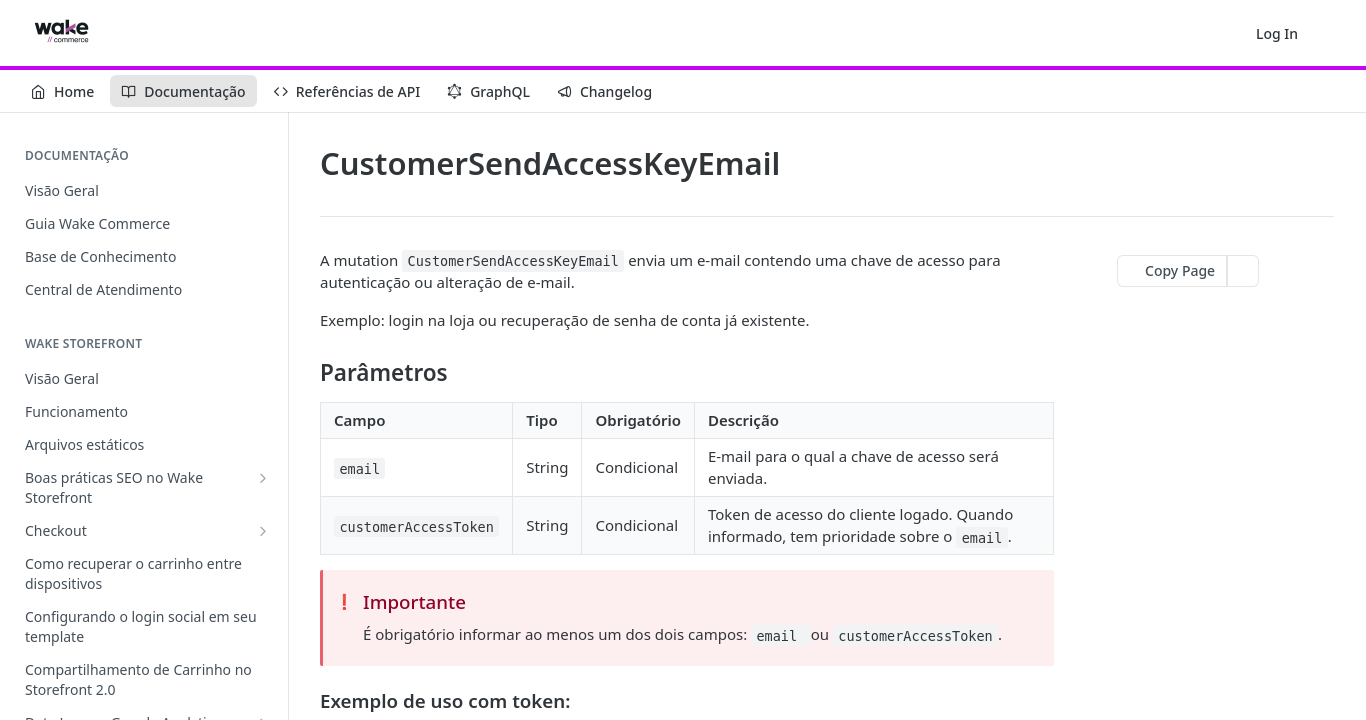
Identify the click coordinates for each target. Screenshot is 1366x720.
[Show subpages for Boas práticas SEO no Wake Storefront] (263, 478)
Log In (1277, 33)
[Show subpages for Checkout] (263, 531)
